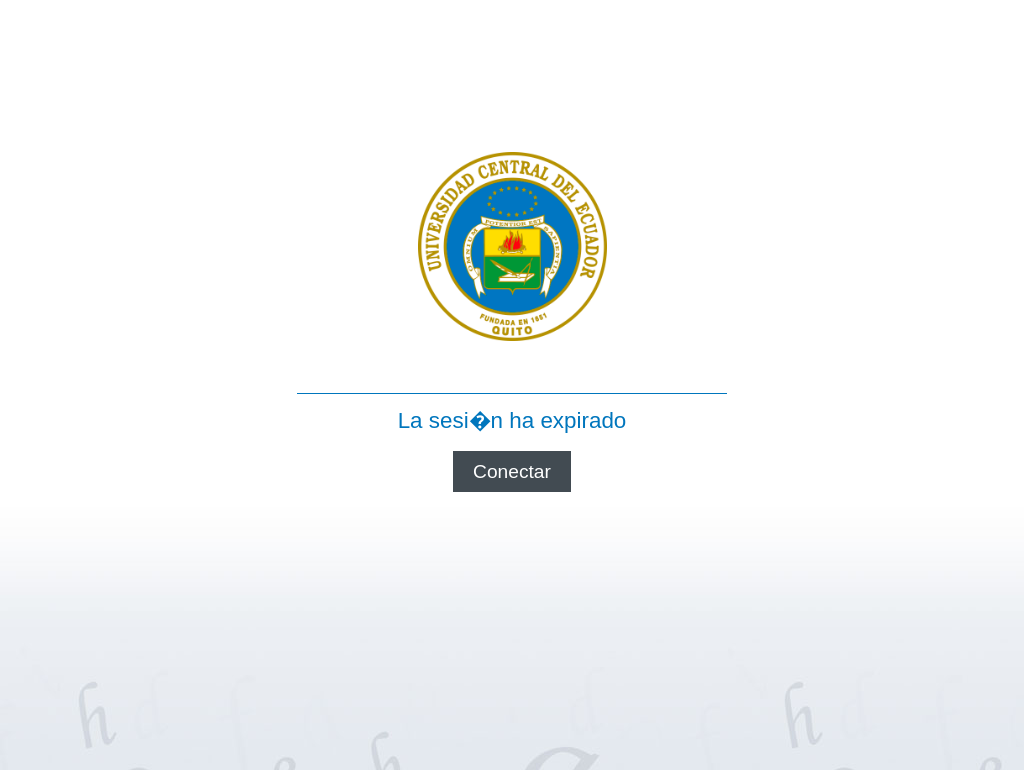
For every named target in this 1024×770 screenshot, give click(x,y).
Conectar (512, 471)
